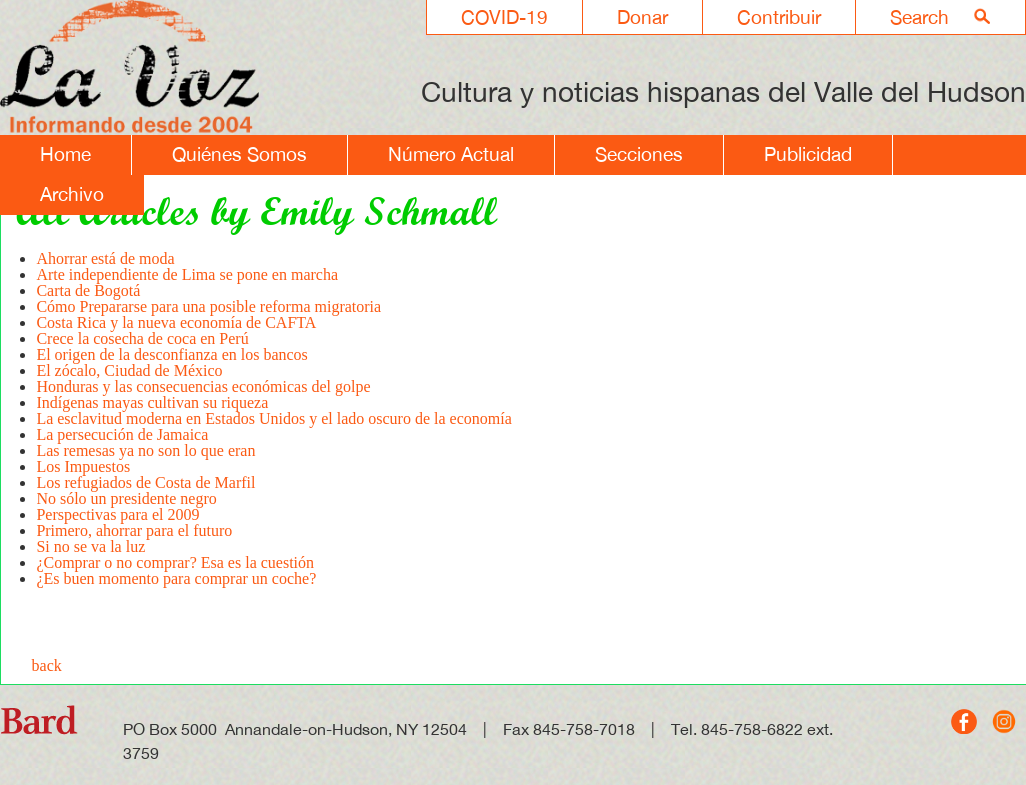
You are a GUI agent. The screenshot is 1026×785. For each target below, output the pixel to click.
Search (919, 17)
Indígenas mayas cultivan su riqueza (152, 402)
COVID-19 (504, 17)
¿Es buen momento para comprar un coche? (176, 578)
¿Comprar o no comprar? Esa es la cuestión (175, 562)
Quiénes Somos (239, 154)
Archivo (72, 194)
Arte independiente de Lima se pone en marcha (187, 274)
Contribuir (779, 17)
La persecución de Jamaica (122, 434)
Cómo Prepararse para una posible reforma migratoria (208, 306)
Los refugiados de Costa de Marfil (145, 482)
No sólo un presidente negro (126, 498)
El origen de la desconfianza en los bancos (171, 354)
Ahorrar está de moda (105, 258)
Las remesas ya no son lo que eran (145, 450)
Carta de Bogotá (88, 290)
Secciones (639, 154)
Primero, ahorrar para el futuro (134, 530)
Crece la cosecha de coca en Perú (142, 338)
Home (65, 154)
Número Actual (451, 154)
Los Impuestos (83, 466)
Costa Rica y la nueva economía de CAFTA (176, 322)
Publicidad (808, 154)
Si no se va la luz (90, 546)
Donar (642, 17)
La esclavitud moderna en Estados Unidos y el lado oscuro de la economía (273, 418)
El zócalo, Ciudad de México (129, 370)
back (47, 665)
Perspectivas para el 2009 (117, 514)
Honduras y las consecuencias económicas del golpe (203, 386)
